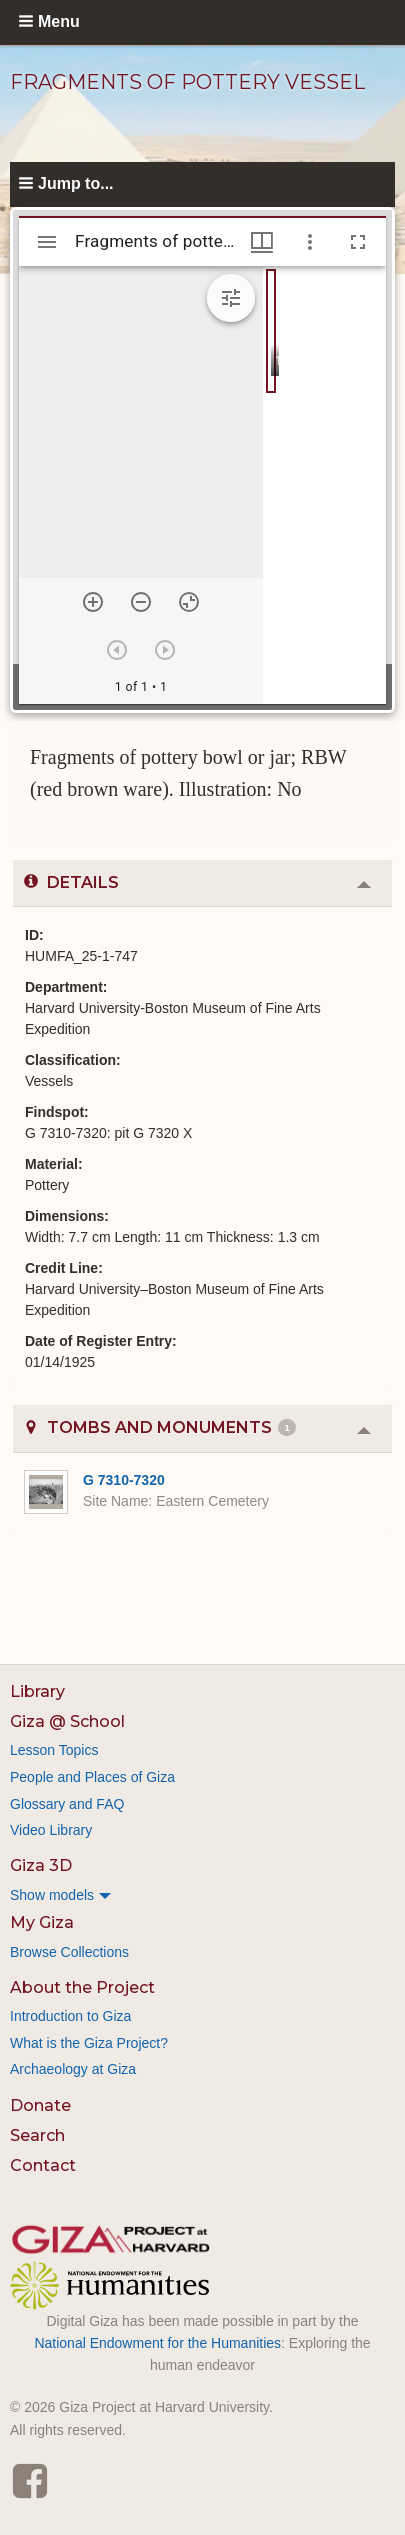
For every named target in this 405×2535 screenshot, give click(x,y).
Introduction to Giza (70, 2016)
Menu (59, 21)
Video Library (51, 1830)
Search (37, 2135)
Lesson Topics (54, 1750)
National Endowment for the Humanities (157, 2343)
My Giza (42, 1922)
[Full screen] (358, 242)
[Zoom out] (141, 602)
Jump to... (76, 183)
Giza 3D (41, 1865)
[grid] (324, 485)
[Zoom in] (93, 602)
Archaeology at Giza (73, 2069)
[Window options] (310, 242)
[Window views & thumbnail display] (262, 242)
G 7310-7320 (124, 1480)
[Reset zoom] (189, 602)
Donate (40, 2105)
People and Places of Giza (92, 1777)
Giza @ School (67, 1721)
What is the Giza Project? (89, 2043)
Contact (43, 2165)
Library (37, 1691)
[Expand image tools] (231, 298)
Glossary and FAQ (67, 1804)
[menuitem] (202, 1895)
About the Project (82, 1987)
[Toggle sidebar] (47, 242)
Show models (52, 1895)
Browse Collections (69, 1952)
